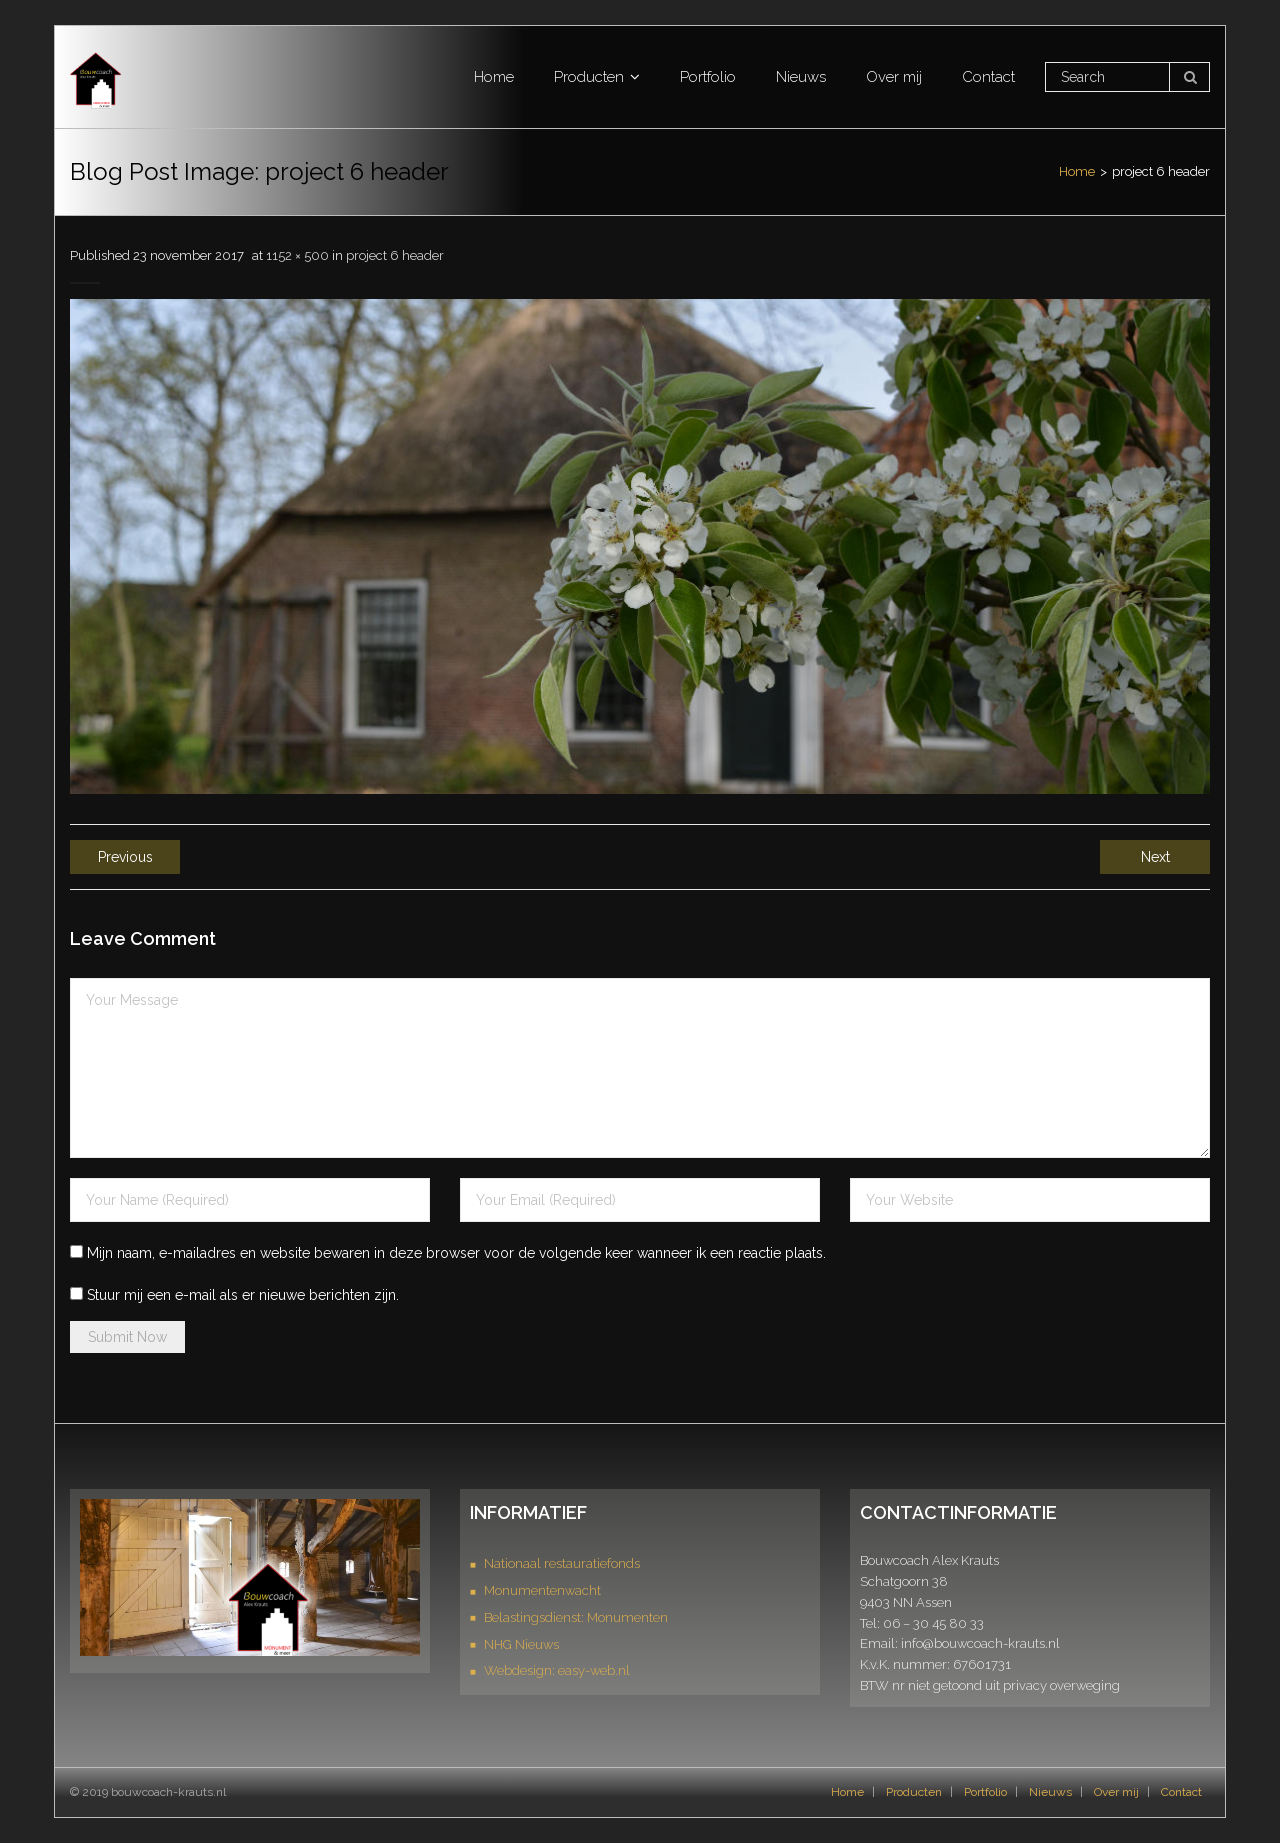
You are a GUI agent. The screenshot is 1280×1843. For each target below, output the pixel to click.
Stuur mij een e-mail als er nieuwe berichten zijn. (243, 1295)
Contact (1181, 1792)
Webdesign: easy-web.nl (557, 1670)
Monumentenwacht (542, 1590)
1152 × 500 (297, 255)
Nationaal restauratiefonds (562, 1563)
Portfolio (985, 1792)
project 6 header (395, 255)
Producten (914, 1792)
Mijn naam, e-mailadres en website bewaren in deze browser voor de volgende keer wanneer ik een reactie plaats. (456, 1253)
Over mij (1116, 1792)
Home (1077, 171)
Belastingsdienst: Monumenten (576, 1617)
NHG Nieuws (521, 1644)
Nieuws (1050, 1792)
